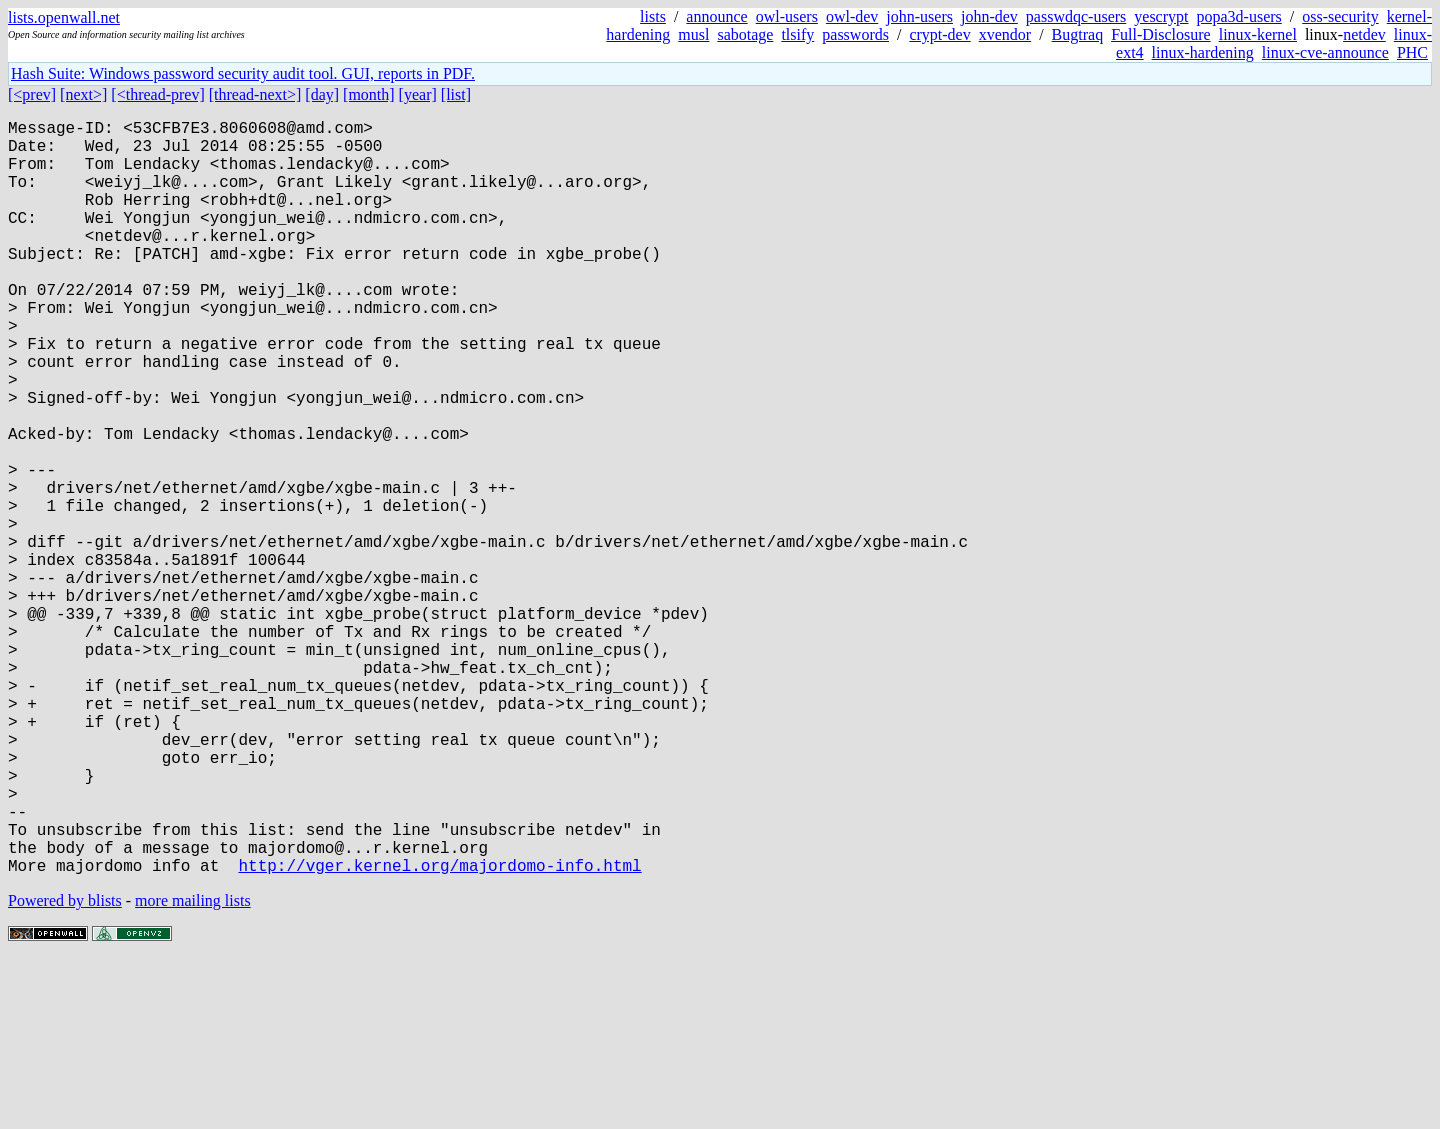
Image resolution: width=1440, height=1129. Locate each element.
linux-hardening (1203, 52)
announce (716, 16)
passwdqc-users (1076, 16)
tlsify (797, 34)
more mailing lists (193, 1068)
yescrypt (1161, 16)
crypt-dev (939, 34)
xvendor (1005, 34)
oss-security (1340, 16)
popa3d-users (1238, 16)
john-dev (989, 16)
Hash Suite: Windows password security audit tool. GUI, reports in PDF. (243, 73)
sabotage (745, 34)
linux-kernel (1258, 34)
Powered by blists (65, 1068)
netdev (1364, 34)
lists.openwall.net (64, 17)
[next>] (83, 94)
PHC (1412, 52)
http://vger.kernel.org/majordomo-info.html (439, 1033)
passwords (855, 34)
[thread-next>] (255, 94)
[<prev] (32, 94)
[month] (369, 94)
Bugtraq (1078, 34)
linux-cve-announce (1325, 52)
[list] (456, 94)
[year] (418, 94)
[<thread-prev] (157, 94)
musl (693, 34)
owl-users (787, 16)
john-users (919, 16)
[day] (322, 94)
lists (653, 16)
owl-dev (852, 16)
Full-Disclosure (1161, 34)
